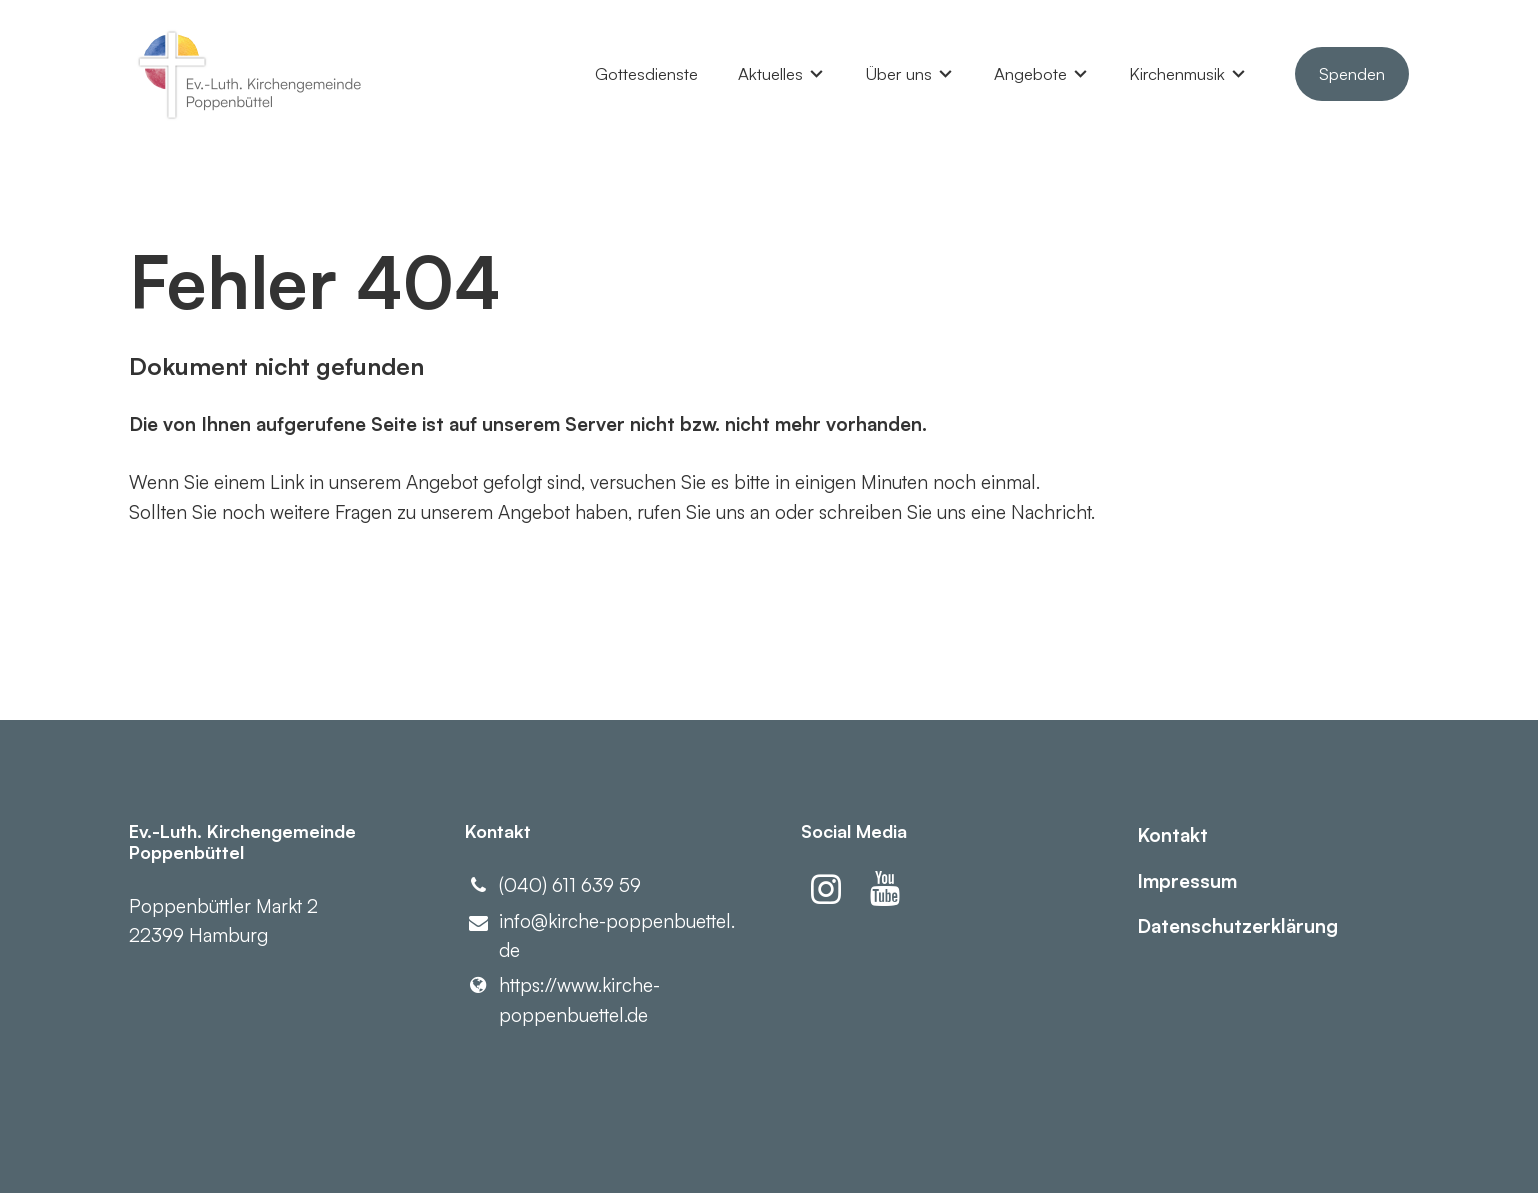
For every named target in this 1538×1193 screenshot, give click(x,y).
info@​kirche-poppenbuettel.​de (600, 937)
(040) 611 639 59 (553, 885)
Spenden (1352, 73)
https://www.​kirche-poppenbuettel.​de (562, 1000)
